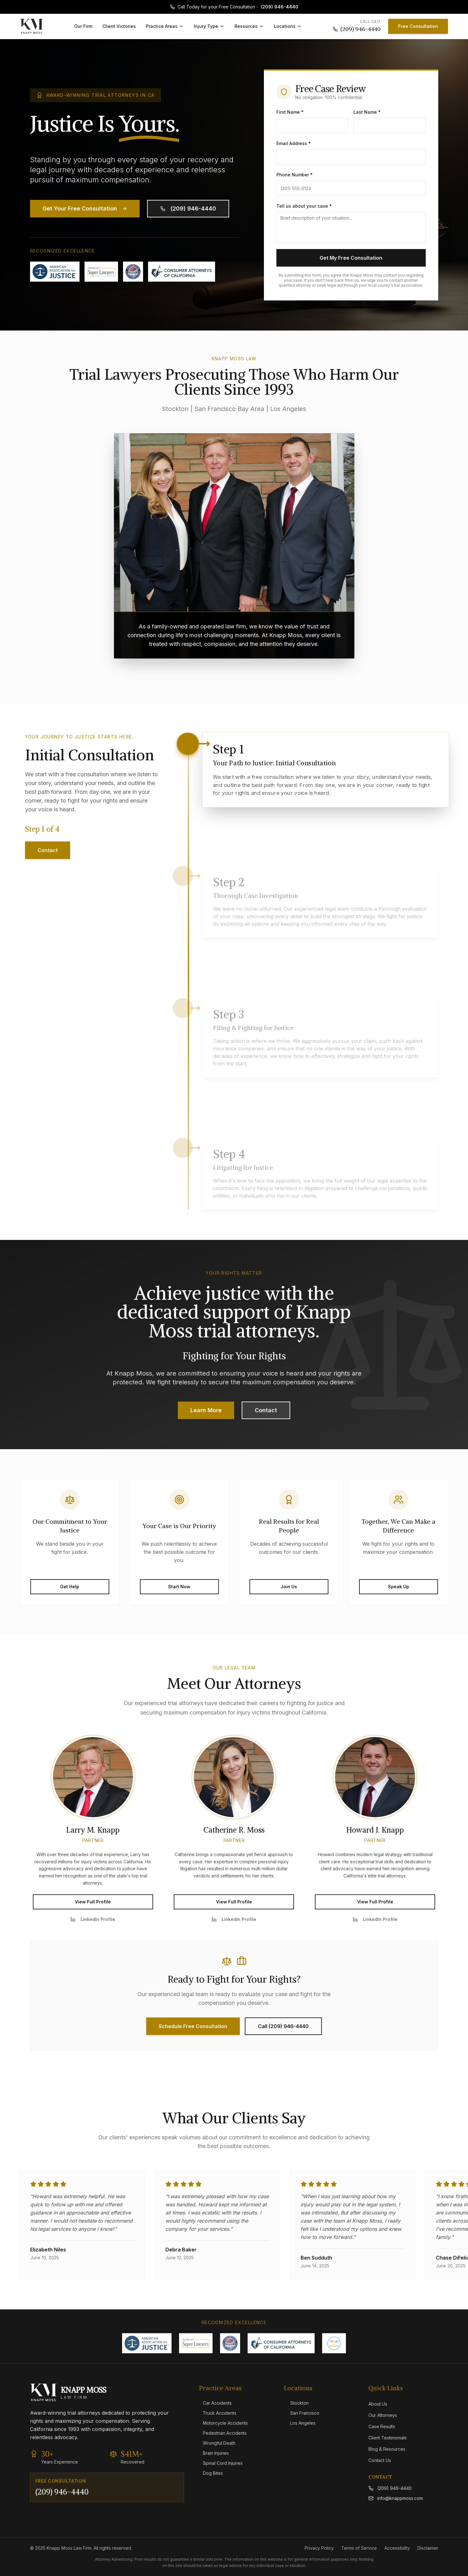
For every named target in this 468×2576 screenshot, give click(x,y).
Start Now (179, 1586)
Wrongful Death (217, 2443)
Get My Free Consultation (351, 258)
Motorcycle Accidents (223, 2423)
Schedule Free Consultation (193, 2026)
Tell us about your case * (304, 206)
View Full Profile (93, 1901)
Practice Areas (165, 26)
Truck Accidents (217, 2413)
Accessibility (397, 2548)
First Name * (290, 112)
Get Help (69, 1586)
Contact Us (379, 2460)
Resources (249, 26)
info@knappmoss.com (395, 2498)
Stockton (296, 2403)
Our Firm (83, 26)
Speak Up (398, 1586)
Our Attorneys (382, 2415)
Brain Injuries (214, 2453)
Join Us (288, 1586)
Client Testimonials (387, 2437)
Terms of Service (359, 2548)
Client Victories (119, 26)
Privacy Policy (319, 2548)
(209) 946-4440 (279, 6)
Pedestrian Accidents (223, 2433)
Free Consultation (418, 26)
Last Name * (367, 112)
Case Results (381, 2426)
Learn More (206, 1410)
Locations (288, 26)
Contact (48, 850)
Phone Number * (294, 174)
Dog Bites (211, 2473)
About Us (377, 2404)
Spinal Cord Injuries (221, 2463)
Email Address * (293, 143)
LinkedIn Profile (92, 1919)
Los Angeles (300, 2423)
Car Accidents (215, 2403)
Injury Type (209, 26)
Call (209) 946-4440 (283, 2026)
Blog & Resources (386, 2449)
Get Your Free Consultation (85, 208)
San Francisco (301, 2413)
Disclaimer (427, 2548)
